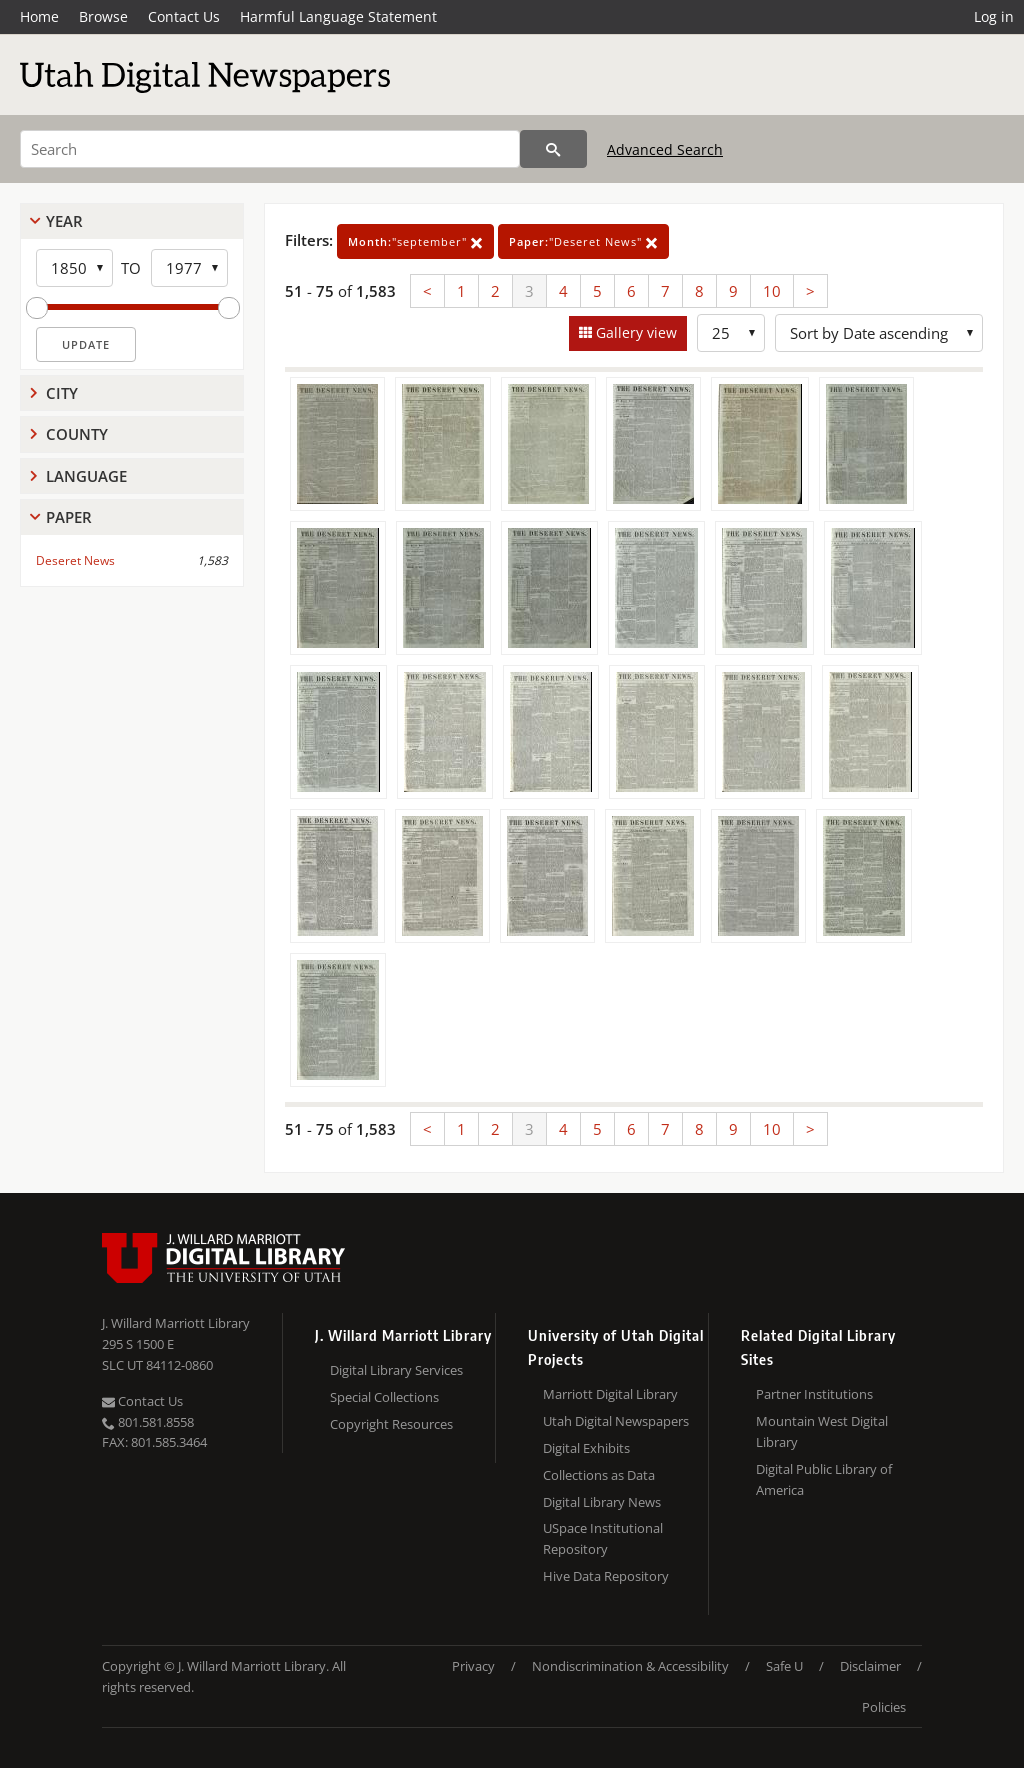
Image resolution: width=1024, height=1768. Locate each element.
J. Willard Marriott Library (176, 1323)
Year (64, 221)
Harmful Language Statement (338, 16)
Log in (994, 16)
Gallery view (634, 332)
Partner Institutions (814, 1394)
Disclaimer (870, 1666)
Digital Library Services (396, 1370)
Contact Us (184, 16)
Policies (884, 1707)
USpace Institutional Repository (603, 1538)
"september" (415, 241)
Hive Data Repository (606, 1576)
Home (39, 16)
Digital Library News (602, 1502)
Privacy (473, 1666)
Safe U (784, 1666)
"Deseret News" (583, 241)
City (62, 393)
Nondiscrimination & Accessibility (630, 1666)
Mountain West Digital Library (822, 1431)
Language (86, 476)
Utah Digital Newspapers (616, 1421)
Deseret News (75, 560)
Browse (103, 16)
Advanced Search (665, 149)
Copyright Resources (391, 1424)
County (77, 434)
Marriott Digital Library (610, 1394)
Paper (69, 517)
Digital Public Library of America (824, 1479)
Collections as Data (599, 1475)
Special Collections (384, 1397)
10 (772, 291)
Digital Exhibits (586, 1448)
